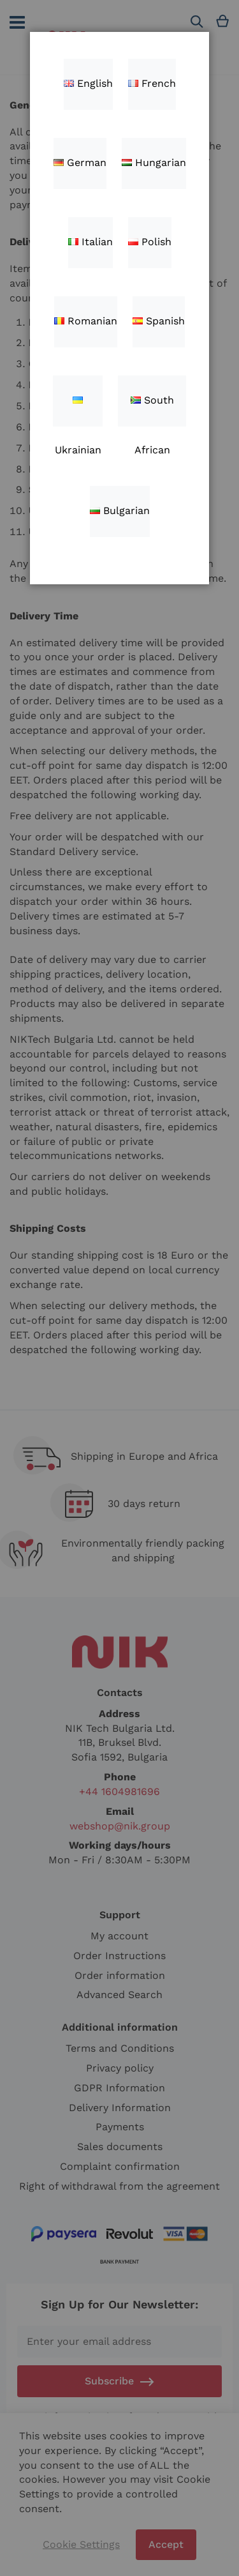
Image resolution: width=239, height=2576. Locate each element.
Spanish (159, 321)
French (152, 83)
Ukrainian (78, 412)
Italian (90, 242)
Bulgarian (120, 510)
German (80, 162)
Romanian (85, 321)
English (88, 83)
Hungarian (154, 162)
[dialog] (119, 1288)
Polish (149, 242)
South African (152, 410)
